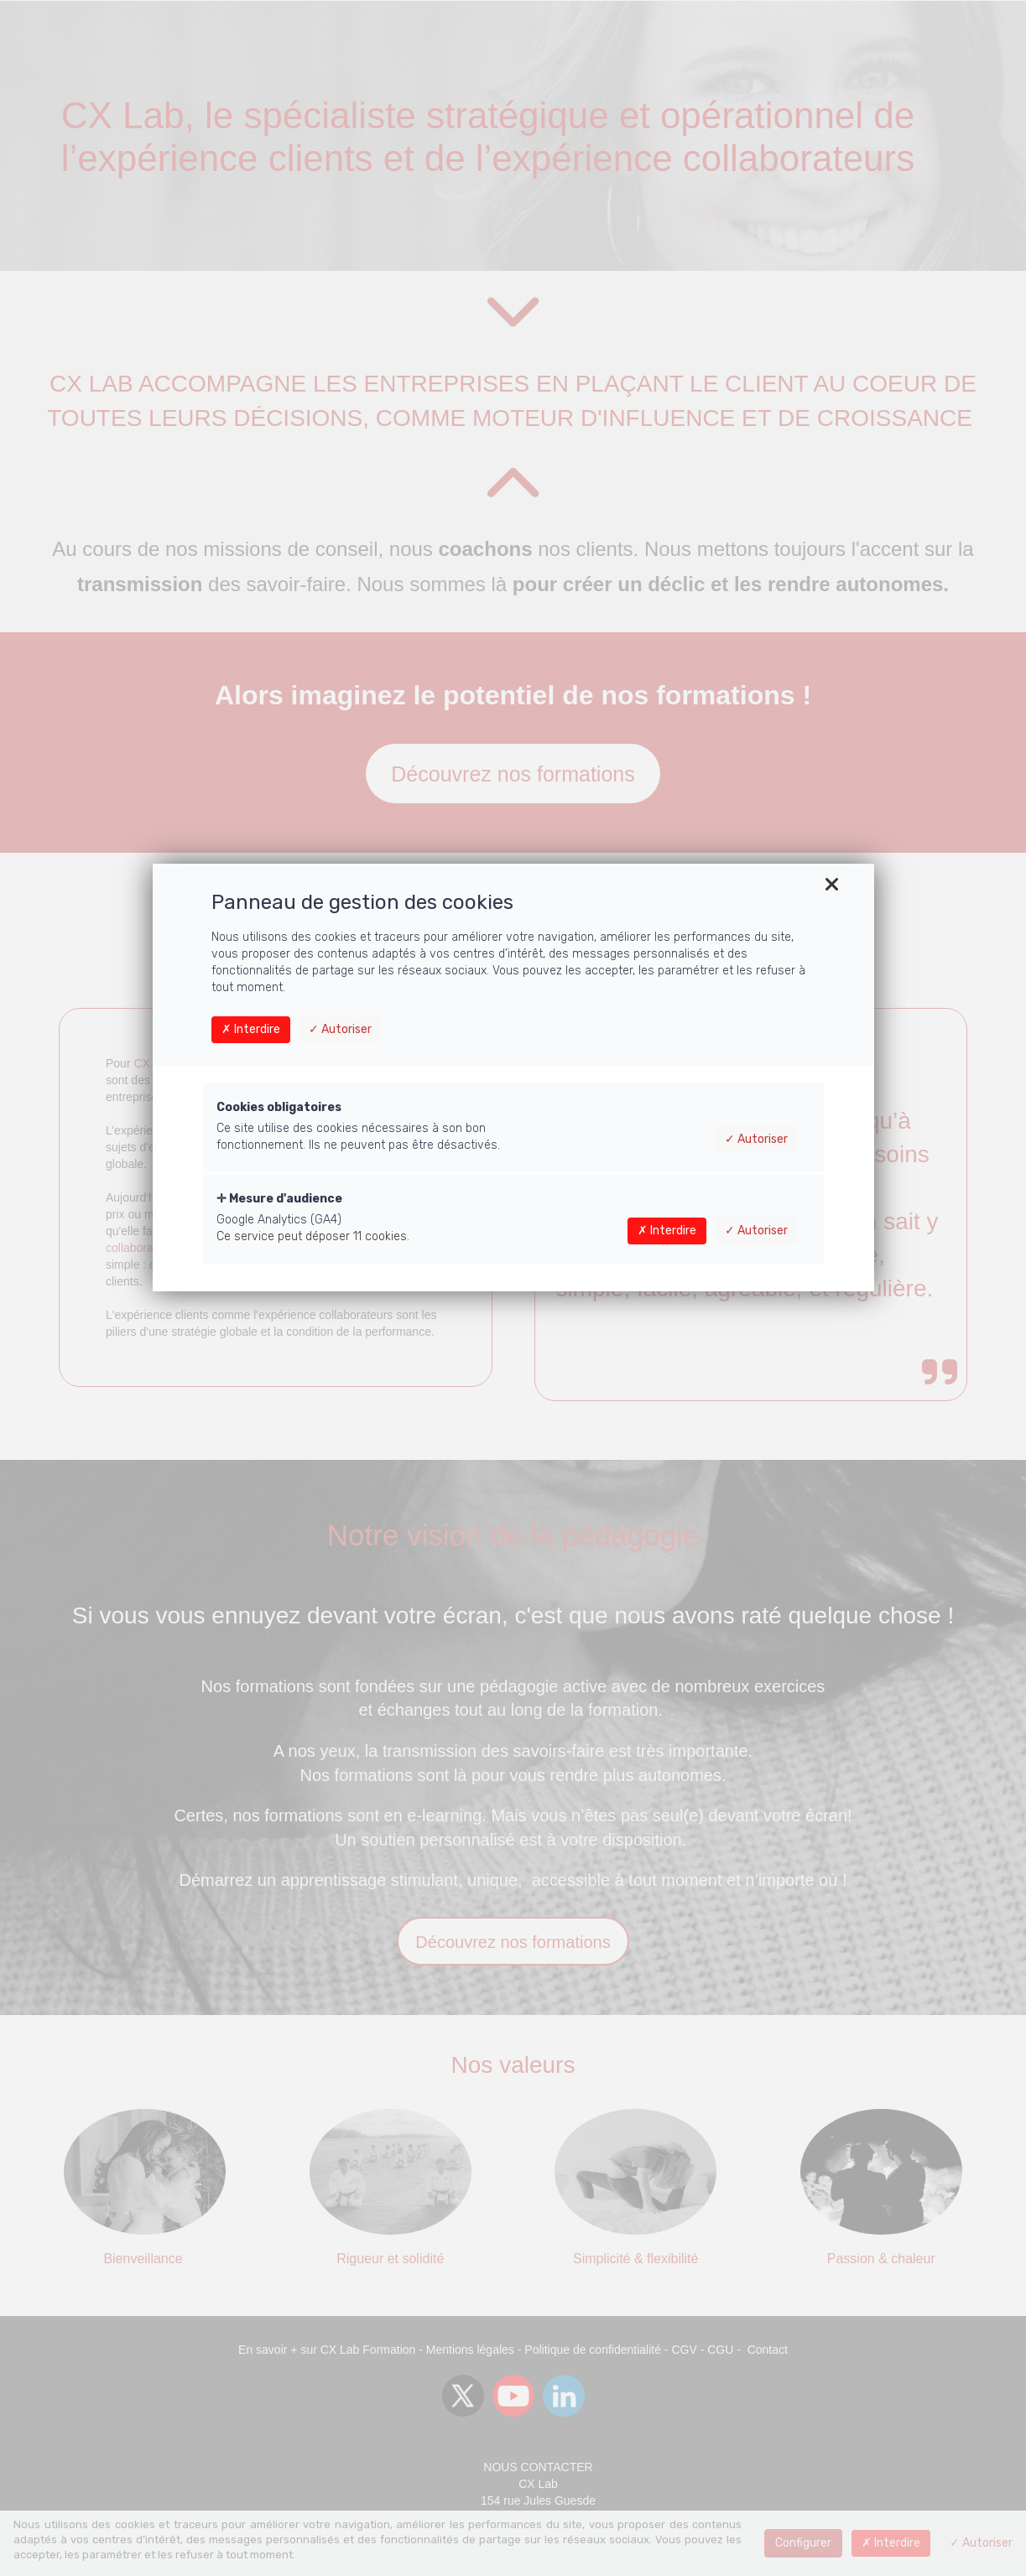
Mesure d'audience (279, 1199)
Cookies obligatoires (278, 1107)
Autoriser (340, 1029)
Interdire (250, 1029)
